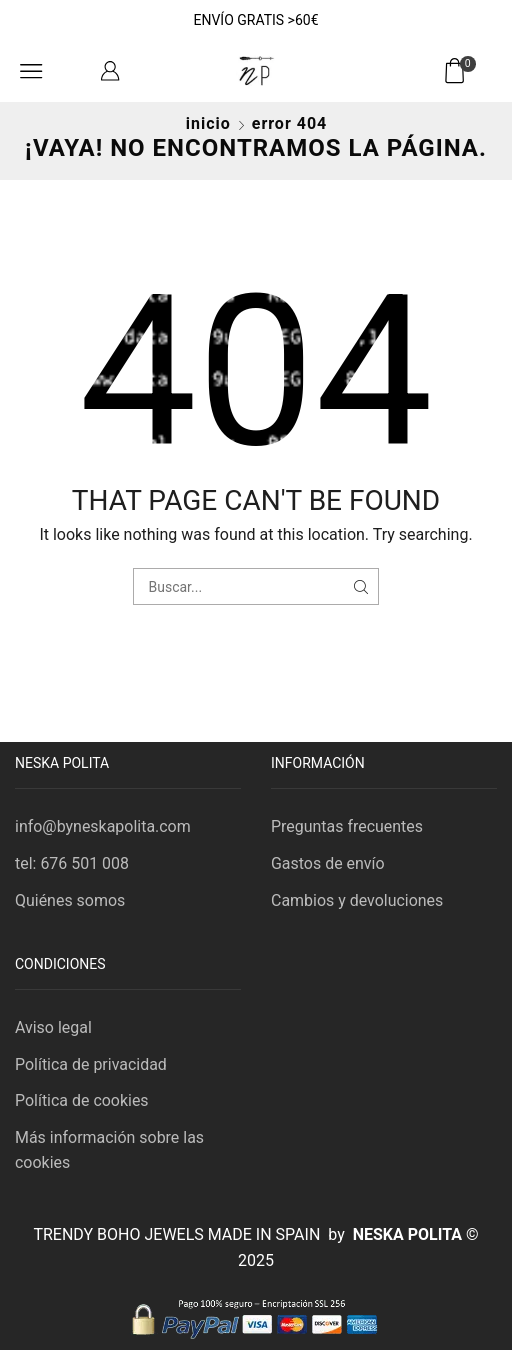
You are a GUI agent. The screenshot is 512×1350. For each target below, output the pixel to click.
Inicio (208, 123)
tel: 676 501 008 (72, 863)
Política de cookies (82, 1100)
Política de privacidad (91, 1064)
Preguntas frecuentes (347, 826)
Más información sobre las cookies (109, 1150)
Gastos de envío (328, 863)
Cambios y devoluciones (357, 900)
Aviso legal (53, 1027)
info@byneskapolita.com (103, 826)
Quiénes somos (70, 900)
